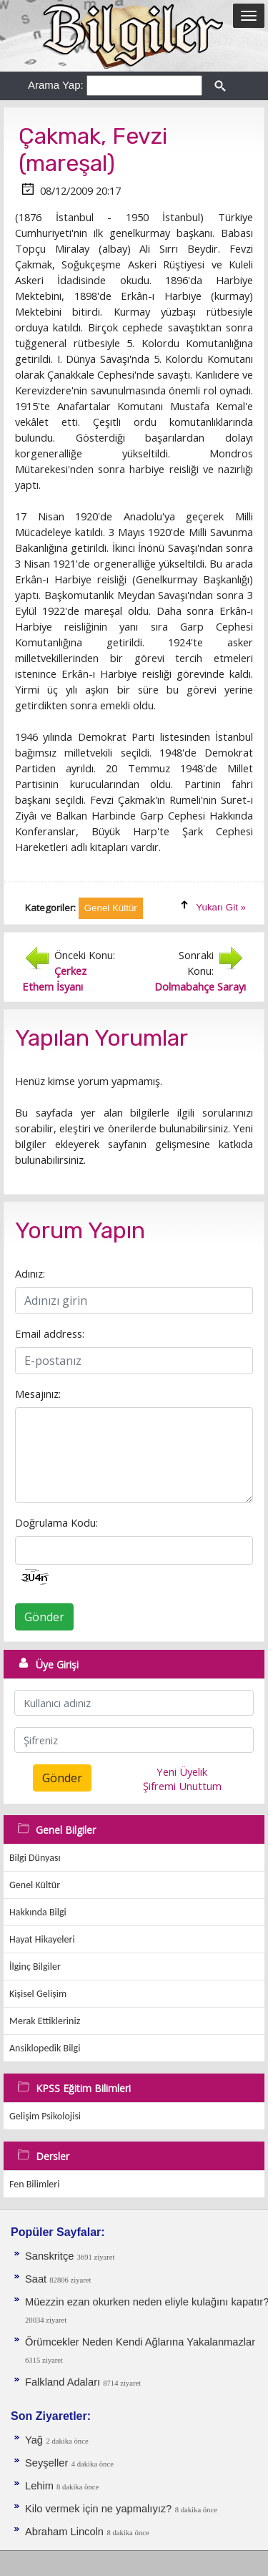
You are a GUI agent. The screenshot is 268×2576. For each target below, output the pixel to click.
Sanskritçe (51, 2256)
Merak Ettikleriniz (44, 2021)
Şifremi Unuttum (182, 1786)
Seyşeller (46, 2463)
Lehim (40, 2486)
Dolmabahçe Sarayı (200, 986)
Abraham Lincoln (64, 2531)
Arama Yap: (56, 85)
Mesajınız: (38, 1393)
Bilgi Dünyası (35, 1858)
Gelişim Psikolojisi (45, 2116)
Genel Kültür (34, 1885)
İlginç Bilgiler (35, 1966)
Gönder (44, 1617)
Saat (37, 2279)
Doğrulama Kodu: (56, 1522)
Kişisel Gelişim (37, 1994)
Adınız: (30, 1273)
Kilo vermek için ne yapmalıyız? (98, 2508)
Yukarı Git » (221, 907)
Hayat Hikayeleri (42, 1939)
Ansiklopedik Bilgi (44, 2048)
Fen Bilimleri (34, 2184)
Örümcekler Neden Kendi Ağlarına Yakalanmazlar (140, 2342)
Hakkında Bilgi (37, 1912)
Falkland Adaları (64, 2382)
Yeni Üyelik (182, 1771)
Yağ (34, 2440)
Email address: (49, 1333)
